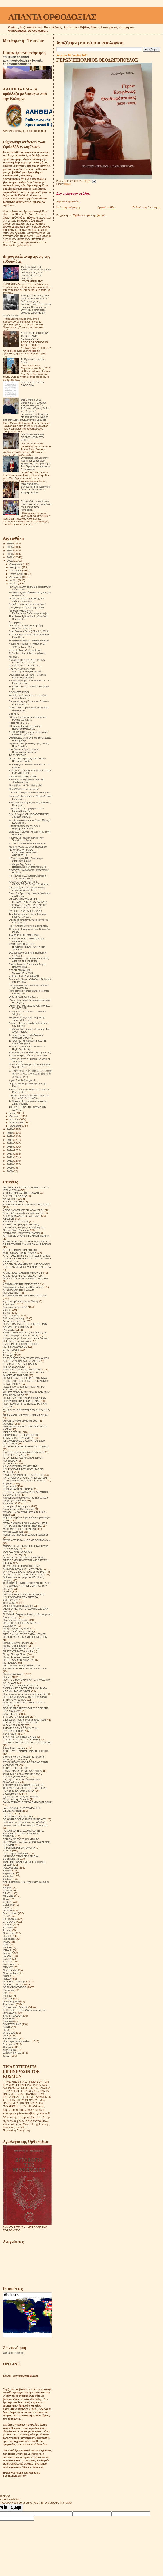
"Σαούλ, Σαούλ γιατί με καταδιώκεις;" (27, 604)
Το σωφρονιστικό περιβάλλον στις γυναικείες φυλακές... (26, 1036)
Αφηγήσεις (9, 1304)
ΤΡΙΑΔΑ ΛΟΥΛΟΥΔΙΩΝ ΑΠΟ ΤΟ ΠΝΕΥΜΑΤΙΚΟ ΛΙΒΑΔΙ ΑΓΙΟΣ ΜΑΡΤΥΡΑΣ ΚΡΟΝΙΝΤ (27, 1842)
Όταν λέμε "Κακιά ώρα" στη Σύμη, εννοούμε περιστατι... (26, 626)
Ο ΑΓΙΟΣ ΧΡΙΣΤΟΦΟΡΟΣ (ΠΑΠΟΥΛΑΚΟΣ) (17, 1553)
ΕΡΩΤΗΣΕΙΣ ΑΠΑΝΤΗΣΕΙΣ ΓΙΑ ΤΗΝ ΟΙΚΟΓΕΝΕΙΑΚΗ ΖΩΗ (23, 1374)
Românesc (9, 2004)
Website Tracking (13, 2352)
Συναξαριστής (10, 1793)
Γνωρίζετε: (9, 1329)
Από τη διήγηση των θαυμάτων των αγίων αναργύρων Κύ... (27, 888)
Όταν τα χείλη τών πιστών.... (23, 996)
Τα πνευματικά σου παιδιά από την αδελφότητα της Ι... (26, 939)
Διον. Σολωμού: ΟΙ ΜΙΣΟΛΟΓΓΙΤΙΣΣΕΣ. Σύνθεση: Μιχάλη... (29, 815)
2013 (10, 1153)
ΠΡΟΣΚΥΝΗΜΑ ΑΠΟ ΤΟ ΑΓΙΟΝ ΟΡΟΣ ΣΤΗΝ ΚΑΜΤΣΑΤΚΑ (25, 1698)
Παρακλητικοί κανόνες (15, 1620)
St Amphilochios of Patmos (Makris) (27, 653)
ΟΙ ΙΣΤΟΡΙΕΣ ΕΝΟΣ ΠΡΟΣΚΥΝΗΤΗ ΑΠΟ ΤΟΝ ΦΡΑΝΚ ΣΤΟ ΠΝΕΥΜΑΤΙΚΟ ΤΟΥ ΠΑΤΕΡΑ (26, 1586)
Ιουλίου (14, 580)
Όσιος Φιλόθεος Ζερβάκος (18, 1605)
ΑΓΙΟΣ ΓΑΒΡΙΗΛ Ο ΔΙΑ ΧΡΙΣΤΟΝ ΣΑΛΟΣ (26, 1204)
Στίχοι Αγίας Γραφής (14, 1748)
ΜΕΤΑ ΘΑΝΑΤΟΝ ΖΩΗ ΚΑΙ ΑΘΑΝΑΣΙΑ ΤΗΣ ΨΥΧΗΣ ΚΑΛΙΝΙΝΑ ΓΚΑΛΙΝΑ (25, 1524)
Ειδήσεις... (14, 713)
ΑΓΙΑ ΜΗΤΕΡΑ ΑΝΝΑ (15, 1195)
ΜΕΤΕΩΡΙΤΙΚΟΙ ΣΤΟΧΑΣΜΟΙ (20, 1528)
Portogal (8, 1998)
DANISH (8, 1910)
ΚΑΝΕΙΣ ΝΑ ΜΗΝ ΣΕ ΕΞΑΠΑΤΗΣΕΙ (23, 1474)
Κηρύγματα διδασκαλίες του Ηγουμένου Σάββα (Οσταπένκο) (25, 1499)
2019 (10, 1132)
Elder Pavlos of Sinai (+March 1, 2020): (29, 631)
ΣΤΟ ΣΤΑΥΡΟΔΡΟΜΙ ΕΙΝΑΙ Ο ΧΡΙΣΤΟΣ (25, 1750)
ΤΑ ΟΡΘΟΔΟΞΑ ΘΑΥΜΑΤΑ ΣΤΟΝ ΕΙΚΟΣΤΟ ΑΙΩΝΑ (22, 1809)
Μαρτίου (14, 1119)
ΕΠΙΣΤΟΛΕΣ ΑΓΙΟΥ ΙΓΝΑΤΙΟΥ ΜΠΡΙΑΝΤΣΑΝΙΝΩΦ (20, 1365)
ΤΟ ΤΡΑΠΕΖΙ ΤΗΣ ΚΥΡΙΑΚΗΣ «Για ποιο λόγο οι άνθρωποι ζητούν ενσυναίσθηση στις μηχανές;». (36, 272)
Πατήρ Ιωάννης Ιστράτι (16, 1642)
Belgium (7, 1887)
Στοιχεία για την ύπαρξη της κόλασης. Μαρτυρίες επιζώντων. (24, 1758)
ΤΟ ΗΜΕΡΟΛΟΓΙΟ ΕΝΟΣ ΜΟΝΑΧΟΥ (24, 1819)
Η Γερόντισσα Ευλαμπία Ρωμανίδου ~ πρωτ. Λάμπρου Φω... (28, 877)
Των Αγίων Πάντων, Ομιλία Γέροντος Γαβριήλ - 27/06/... (28, 915)
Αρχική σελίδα (106, 207)
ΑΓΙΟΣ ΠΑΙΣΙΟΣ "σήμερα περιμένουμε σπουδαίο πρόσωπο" (28, 733)
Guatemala (9, 1933)
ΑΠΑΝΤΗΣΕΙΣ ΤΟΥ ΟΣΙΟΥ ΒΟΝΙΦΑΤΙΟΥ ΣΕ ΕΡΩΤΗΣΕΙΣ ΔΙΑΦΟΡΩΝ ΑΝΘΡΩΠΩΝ (27, 1243)
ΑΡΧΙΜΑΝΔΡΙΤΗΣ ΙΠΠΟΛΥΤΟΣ (21, 1284)
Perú (5, 1992)
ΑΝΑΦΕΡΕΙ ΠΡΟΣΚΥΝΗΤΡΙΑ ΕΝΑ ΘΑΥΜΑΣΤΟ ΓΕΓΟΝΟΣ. (27, 661)
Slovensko (9, 2018)
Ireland (7, 1947)
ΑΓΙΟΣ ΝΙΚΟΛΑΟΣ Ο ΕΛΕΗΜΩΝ (22, 1215)
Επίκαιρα (8, 1355)
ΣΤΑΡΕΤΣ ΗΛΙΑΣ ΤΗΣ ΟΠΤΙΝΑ (21, 1739)
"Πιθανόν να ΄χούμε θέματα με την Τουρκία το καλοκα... (26, 839)
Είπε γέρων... (16, 622)
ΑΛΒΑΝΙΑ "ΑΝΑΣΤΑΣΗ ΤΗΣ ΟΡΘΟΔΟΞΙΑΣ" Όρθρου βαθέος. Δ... (29, 883)
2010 (10, 1164)
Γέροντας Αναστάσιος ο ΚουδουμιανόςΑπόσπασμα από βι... (29, 612)
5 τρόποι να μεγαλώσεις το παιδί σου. (28, 1055)
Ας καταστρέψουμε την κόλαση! (20, 1301)
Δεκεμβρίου (16, 564)
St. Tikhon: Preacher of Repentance (27, 843)
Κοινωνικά (8, 1503)
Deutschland (10, 1913)
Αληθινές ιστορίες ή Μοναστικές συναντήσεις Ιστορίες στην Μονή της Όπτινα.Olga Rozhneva (23, 1227)
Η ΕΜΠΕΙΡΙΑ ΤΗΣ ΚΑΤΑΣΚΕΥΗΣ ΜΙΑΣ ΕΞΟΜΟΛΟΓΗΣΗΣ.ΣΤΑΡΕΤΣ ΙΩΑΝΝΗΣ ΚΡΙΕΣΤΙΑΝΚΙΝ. (25, 1381)
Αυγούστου (15, 577)
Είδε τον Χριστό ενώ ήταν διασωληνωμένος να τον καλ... (26, 670)
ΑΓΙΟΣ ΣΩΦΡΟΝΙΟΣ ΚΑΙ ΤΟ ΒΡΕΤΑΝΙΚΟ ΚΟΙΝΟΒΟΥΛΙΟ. (35, 335)
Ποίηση (7, 1676)
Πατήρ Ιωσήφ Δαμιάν (15, 1645)
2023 (10, 553)
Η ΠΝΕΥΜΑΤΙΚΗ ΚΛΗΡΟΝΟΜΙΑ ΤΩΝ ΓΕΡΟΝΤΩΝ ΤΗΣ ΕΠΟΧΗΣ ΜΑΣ (24, 1399)
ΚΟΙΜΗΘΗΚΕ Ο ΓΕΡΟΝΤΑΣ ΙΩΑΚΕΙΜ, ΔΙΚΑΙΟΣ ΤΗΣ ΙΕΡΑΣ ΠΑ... (29, 960)
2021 (10, 560)
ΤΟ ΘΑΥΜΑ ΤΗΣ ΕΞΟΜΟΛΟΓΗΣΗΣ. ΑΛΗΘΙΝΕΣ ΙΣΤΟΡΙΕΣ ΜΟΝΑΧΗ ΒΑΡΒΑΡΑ (24, 1833)
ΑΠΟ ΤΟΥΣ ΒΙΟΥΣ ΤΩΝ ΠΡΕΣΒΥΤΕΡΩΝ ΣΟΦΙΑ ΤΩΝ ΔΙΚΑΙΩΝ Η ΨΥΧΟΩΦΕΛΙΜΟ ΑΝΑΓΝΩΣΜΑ (27, 1258)
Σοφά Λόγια (9, 1733)
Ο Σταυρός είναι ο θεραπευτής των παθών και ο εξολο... (26, 599)
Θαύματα (8, 1423)
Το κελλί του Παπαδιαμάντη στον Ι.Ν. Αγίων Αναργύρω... (28, 1042)
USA (5, 2035)
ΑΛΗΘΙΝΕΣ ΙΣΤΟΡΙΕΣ (15, 1221)
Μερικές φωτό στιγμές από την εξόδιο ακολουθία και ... (28, 696)
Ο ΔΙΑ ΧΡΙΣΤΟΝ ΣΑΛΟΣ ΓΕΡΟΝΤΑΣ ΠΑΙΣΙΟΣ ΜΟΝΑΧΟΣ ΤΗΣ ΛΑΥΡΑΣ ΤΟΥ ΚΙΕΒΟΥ (25, 1560)
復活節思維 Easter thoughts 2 (24, 789)
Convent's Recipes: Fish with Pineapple (29, 792)
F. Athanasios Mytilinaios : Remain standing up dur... (26, 780)
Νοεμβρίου (16, 567)
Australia (8, 1876)
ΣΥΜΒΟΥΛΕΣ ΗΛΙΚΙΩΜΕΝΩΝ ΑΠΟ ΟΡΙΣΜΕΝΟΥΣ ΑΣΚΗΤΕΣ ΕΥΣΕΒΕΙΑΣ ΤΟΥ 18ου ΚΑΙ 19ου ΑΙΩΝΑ (25, 1788)
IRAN (6, 1944)
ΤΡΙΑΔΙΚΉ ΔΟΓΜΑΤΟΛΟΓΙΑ (19, 1847)
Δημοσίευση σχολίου (67, 201)
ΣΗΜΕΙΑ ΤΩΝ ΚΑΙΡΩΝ (16, 1716)
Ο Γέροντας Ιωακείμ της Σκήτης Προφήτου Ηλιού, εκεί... (25, 727)
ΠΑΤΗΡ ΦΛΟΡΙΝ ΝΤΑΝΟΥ (18, 1659)
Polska (7, 1995)
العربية (6, 2055)
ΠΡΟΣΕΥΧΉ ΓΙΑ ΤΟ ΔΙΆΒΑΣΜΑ (32, 384)
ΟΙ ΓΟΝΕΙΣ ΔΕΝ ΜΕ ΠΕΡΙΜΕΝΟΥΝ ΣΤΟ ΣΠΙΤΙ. (32, 437)
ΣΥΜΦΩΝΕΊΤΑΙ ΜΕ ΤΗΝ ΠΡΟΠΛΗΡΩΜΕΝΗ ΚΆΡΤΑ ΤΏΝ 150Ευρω (27, 947)
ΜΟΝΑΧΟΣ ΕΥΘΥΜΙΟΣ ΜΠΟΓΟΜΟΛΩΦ (26, 1540)
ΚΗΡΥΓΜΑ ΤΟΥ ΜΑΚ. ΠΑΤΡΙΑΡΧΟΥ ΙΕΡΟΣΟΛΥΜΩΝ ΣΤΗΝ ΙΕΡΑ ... (28, 906)
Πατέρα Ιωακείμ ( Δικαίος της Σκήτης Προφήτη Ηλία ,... (27, 965)
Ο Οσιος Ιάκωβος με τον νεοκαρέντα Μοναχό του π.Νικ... (27, 718)
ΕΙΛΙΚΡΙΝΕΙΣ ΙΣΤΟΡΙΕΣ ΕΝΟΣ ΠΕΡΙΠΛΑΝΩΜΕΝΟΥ (20, 1345)
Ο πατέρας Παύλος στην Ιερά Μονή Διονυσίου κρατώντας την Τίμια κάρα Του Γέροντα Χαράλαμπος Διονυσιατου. (35, 463)
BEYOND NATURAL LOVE (23, 776)
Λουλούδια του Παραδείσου (18, 1509)
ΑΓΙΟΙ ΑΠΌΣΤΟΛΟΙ (19, 692)
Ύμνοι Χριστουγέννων (15, 1853)
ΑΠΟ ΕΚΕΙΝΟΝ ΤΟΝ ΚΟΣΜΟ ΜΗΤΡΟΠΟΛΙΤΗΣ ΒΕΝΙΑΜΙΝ (20, 1251)
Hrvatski (7, 1935)
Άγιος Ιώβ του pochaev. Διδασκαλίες (23, 1212)
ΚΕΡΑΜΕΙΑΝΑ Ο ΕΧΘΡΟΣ (18, 1489)
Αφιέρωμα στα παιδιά (15, 1306)
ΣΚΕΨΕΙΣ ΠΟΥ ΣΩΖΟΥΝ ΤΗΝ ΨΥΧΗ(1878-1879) (20, 1724)
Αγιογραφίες (10, 1198)
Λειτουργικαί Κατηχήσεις (16, 1506)
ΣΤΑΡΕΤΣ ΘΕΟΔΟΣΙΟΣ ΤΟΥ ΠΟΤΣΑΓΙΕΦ (27, 1742)
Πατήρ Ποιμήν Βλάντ (14, 1654)
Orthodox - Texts (12, 1984)
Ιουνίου (14, 583)
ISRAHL (7, 1950)
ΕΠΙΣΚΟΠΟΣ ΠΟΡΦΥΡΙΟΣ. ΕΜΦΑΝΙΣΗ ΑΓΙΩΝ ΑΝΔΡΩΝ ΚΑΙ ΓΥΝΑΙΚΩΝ (26, 1359)
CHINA (7, 1901)
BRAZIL (7, 1893)
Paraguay (8, 1990)
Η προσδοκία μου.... (19, 722)
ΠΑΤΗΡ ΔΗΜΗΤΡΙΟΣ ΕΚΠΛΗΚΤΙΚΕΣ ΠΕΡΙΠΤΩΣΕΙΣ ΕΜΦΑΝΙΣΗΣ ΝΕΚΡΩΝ (25, 1635)
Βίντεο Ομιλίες (11, 1315)
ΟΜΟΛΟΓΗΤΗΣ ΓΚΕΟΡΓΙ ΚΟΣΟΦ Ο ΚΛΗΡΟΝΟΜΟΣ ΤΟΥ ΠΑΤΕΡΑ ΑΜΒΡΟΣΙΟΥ (24, 1597)
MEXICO (8, 1967)
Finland (7, 1930)
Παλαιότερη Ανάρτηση (146, 207)
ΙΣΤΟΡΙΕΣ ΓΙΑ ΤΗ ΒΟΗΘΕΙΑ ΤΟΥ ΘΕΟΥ (26, 1446)
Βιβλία (67, 184)
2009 (10, 1167)
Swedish (8, 2021)
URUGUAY (9, 2032)
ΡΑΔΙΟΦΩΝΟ (10, 1713)
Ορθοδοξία (9, 1602)
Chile (6, 1898)
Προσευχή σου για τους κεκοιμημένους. (25, 1694)
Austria (7, 1879)
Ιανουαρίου (16, 1126)
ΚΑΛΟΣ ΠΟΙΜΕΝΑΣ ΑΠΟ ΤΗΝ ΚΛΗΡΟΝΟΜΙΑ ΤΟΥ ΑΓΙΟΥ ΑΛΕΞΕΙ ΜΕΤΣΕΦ (23, 1469)
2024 (10, 550)
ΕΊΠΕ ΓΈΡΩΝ (11, 1349)
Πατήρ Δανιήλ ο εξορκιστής (18, 1631)
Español (7, 1924)
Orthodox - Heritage (14, 1981)
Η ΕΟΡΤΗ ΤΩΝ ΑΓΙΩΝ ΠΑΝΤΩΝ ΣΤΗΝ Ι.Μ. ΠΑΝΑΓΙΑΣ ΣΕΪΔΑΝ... (29, 1096)
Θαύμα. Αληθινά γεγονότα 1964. (21, 1420)
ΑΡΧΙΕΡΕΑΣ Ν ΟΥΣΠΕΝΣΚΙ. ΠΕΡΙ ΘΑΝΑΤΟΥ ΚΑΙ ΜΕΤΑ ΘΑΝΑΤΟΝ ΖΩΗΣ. (26, 1277)
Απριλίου (14, 1116)
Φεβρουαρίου (17, 1122)
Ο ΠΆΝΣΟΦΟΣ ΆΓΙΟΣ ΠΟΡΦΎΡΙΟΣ (24, 1574)
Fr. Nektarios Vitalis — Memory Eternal (29, 640)
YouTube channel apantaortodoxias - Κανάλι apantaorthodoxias (23, 60)
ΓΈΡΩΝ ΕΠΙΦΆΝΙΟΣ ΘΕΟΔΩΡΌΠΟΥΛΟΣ (97, 59)
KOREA (7, 1961)
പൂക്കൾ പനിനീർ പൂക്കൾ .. (23, 1080)
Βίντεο (6, 1312)
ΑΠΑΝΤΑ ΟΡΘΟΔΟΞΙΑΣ (52, 17)
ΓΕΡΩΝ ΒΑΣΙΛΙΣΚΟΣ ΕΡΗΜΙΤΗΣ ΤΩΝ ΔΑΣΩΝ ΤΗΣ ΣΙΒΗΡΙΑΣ (25, 1325)
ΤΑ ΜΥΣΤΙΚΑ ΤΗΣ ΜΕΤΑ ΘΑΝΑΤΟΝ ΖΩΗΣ (27, 1802)
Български (9, 2044)
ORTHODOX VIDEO (14, 1987)
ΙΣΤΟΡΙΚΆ (8, 1463)
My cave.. (14, 656)
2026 (10, 543)
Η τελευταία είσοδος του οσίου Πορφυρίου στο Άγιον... (24, 827)
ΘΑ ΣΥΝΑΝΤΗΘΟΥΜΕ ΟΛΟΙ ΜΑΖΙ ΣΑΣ (25, 1415)
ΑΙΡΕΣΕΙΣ (8, 1218)
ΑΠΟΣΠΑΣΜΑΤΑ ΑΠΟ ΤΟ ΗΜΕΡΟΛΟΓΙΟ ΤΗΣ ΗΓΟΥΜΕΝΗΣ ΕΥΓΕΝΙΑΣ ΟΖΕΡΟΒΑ (27, 1265)
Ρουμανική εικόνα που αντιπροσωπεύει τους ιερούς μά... (29, 986)
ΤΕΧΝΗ (7, 1813)
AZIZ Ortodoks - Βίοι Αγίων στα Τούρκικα (26, 1881)
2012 (10, 1157)
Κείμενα (7, 1483)
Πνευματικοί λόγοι (13, 1674)
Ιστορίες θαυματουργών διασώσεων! (23, 1452)
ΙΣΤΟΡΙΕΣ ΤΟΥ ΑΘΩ (14, 1454)
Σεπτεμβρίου (17, 574)
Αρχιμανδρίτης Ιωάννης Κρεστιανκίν (23, 1286)
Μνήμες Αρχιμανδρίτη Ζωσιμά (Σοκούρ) (25, 1534)
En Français (10, 1918)
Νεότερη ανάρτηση (68, 207)
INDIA (6, 1941)
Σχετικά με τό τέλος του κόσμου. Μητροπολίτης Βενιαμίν (21, 1798)
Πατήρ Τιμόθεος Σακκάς (16, 1657)
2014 (10, 1150)
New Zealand (10, 1972)
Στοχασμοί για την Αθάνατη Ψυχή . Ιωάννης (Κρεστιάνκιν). (22, 1775)
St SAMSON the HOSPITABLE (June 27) (30, 1052)
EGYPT (7, 1916)
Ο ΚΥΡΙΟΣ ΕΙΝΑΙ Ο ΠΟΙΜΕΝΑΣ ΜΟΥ (24, 1571)
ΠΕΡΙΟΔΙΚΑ (10, 1662)
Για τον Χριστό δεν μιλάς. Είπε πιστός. (28, 925)
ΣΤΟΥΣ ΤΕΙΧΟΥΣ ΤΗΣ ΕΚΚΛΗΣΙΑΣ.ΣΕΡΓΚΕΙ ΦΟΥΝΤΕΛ (22, 1769)
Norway (7, 1978)
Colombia (8, 1904)
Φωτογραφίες (10, 1867)
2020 (10, 1129)
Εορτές (7, 1352)
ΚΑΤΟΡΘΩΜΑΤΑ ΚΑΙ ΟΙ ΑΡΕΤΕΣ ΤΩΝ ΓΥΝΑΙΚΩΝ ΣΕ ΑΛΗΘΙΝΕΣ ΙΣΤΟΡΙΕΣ (25, 1479)
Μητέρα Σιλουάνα (13, 1531)
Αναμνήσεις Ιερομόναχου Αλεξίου (22, 1232)
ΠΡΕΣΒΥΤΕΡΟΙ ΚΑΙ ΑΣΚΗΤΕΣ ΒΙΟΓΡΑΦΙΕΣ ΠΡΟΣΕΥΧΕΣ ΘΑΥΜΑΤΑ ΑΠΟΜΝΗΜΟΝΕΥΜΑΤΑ (25, 1688)
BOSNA (7, 1890)
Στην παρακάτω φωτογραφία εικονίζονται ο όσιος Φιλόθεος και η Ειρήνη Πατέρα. (36, 488)
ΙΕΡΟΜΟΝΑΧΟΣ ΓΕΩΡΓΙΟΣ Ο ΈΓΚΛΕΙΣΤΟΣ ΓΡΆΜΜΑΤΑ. (20, 1436)
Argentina (8, 1873)
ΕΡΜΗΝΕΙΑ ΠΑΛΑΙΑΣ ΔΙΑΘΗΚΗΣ (22, 1369)
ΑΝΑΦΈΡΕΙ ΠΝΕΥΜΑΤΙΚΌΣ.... (25, 935)
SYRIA (7, 2027)
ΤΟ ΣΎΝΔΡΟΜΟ (17, 755)
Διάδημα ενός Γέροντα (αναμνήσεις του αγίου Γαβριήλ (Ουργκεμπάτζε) (25, 1334)
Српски (7, 2046)
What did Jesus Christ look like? (25, 650)
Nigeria (7, 1975)
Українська (9, 2049)
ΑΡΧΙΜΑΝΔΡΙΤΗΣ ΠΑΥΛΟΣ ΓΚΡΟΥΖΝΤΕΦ (18, 1291)
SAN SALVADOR (12, 2015)
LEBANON (9, 1964)
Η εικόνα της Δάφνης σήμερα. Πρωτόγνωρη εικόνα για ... (24, 750)
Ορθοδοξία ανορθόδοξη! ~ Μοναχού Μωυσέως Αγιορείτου (27, 676)
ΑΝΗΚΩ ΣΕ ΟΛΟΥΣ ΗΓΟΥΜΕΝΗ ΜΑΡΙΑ (26, 1235)
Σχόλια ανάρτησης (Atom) (89, 215)
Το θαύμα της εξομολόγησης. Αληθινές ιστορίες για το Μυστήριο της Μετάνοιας (25, 1823)
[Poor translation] (16, 2507)
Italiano (7, 1953)
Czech (6, 1907)
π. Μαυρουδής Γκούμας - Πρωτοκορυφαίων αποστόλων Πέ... (28, 865)
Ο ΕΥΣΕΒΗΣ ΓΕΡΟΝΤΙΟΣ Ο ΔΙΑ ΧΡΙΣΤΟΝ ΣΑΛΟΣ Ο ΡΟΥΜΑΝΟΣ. (22, 1567)
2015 (10, 1146)
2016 (10, 1143)
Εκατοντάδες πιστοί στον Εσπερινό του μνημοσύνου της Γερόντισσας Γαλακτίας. (36, 505)
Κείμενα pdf (9, 1486)
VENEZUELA (10, 2038)
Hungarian (9, 1938)
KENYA (7, 1958)
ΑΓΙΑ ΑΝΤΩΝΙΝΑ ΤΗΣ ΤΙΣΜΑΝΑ (21, 1193)
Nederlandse (10, 1970)
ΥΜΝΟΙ (7, 1850)
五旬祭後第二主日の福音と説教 (26, 785)
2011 (10, 1160)
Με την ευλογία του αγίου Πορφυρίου (28, 846)
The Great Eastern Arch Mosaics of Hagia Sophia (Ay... (27, 1048)
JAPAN (7, 1955)
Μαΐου (13, 1113)
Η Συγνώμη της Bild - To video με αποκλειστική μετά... (26, 859)
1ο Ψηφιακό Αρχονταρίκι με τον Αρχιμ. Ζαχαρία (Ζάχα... (28, 1102)
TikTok (6, 2029)
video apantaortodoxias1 (17, 2041)
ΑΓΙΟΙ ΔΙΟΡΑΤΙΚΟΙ (13, 1201)
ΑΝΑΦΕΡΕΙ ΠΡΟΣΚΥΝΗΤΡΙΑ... (25, 665)
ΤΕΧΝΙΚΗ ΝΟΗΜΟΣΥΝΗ (17, 1816)
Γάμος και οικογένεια (14, 1321)
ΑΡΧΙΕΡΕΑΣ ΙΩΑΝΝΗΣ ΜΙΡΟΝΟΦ (23, 1272)
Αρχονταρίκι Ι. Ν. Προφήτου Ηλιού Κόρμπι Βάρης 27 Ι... (26, 809)
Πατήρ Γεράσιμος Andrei (17, 1628)
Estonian (8, 1927)
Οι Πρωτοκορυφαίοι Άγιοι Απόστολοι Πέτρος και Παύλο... (27, 759)
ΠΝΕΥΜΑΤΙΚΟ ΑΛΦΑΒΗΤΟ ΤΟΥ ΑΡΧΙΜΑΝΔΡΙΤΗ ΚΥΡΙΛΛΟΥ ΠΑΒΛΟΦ (25, 1667)
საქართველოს (12, 2052)
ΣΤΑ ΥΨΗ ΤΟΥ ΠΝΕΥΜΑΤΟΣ (19, 1736)
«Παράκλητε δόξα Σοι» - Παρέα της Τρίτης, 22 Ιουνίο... (27, 1018)
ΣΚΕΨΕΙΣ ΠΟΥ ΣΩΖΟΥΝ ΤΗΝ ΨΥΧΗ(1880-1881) (20, 1729)
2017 (10, 1139)
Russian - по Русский (15, 2007)
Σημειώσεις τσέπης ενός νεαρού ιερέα (24, 1719)
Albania (7, 1870)
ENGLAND (9, 1921)
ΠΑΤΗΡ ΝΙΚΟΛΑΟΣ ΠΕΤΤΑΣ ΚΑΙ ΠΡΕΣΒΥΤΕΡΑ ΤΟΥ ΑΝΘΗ (22, 1650)
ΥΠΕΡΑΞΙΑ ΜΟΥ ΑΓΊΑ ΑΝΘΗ (24, 976)
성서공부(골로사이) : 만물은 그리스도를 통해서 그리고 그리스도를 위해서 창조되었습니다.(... (30, 1073)
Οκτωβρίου (16, 570)
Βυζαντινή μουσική (13, 1318)
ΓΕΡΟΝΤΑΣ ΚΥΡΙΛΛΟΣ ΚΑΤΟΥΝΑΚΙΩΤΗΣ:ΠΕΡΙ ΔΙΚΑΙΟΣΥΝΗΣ (23, 852)
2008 (10, 1171)
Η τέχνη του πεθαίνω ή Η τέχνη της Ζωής (26, 1409)
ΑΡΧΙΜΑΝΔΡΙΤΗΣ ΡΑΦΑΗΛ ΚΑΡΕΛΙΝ (25, 1295)
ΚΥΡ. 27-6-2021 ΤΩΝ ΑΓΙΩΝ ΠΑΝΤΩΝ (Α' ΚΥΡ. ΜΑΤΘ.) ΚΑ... (30, 771)
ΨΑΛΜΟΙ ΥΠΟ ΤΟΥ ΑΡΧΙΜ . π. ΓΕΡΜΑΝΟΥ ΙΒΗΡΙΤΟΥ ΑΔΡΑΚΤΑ (28, 900)
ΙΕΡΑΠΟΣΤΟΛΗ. (12, 1432)
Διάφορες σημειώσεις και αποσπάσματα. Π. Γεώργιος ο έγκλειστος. (26, 1339)
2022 (10, 557)
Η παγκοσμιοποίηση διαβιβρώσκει (26, 607)
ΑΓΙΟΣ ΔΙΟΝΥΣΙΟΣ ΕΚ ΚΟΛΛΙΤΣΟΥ (23, 1210)
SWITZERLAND (12, 2024)
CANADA (8, 1896)
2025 (10, 546)
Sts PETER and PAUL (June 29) (25, 911)
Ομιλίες (7, 1591)
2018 (10, 1136)
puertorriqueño (11, 2001)
